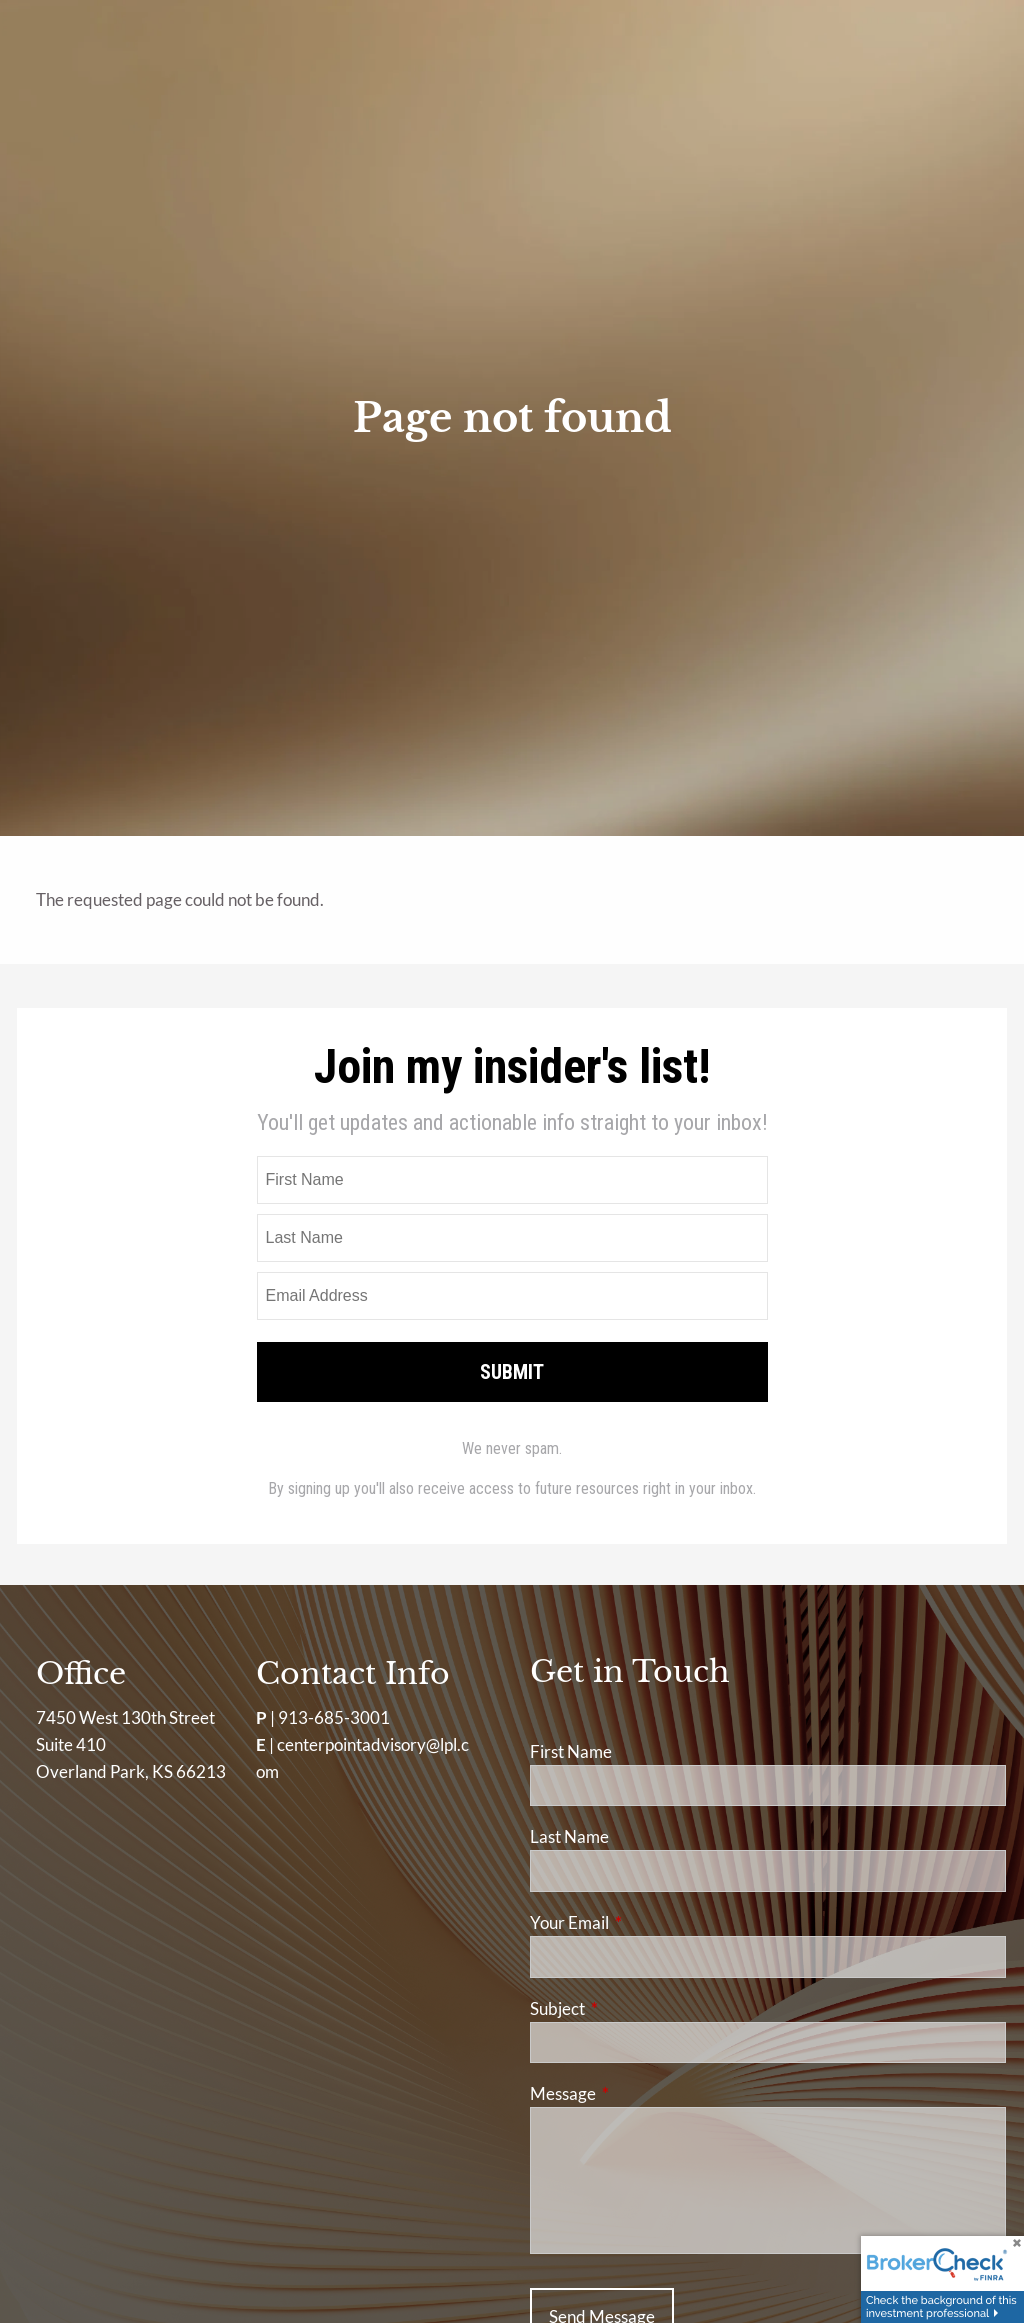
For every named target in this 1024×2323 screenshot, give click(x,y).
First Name (571, 1751)
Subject (635, 2008)
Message (640, 2093)
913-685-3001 (334, 1717)
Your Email (647, 1922)
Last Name (569, 1836)
